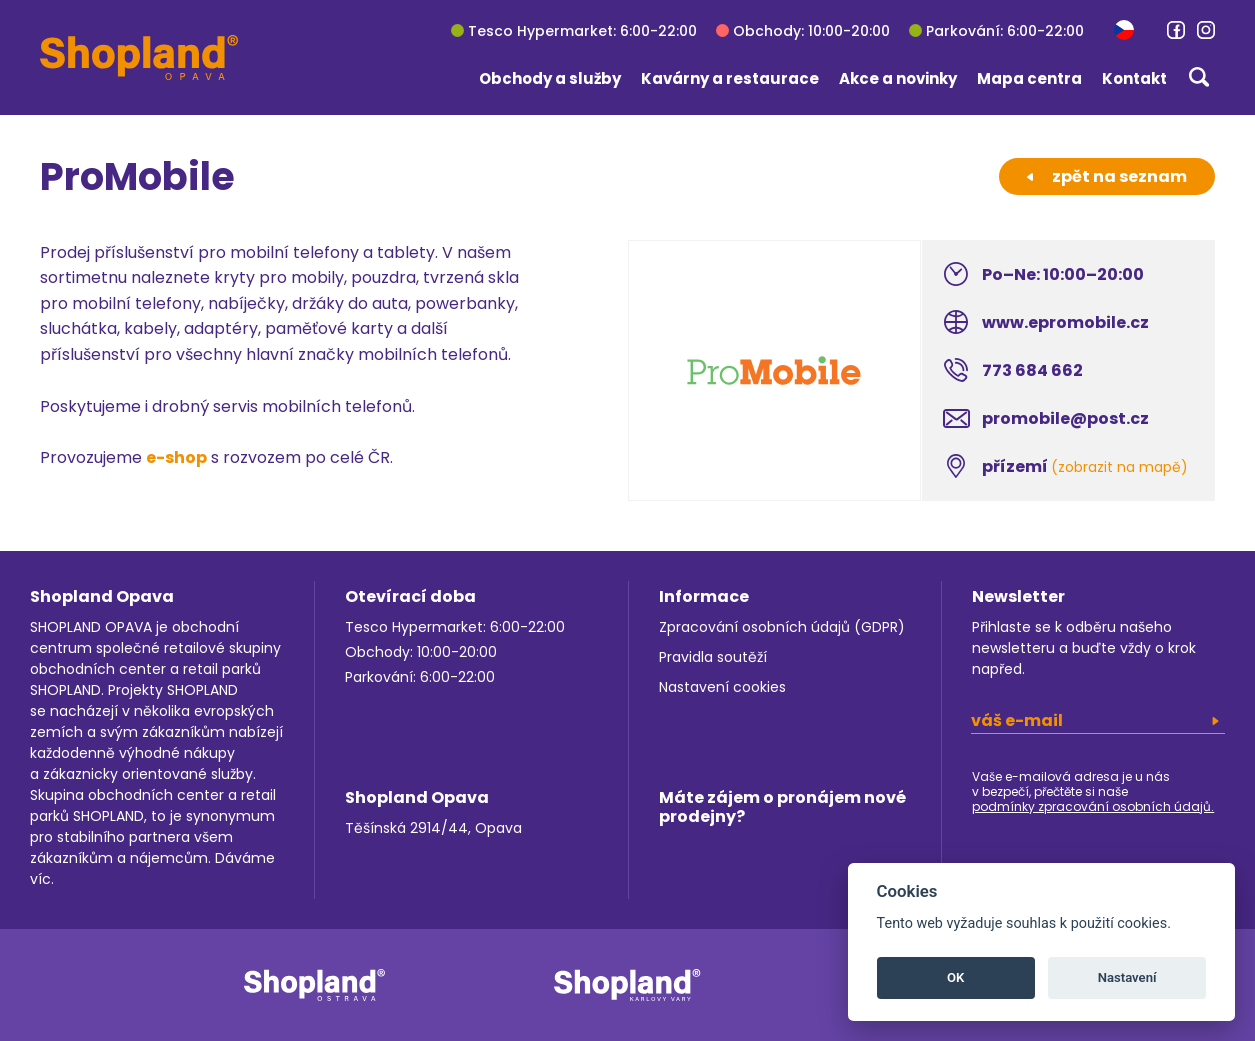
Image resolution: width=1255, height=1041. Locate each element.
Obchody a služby (550, 78)
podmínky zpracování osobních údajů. (1093, 806)
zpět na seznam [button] (1107, 176)
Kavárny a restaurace (730, 78)
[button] (1124, 29)
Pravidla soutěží (713, 657)
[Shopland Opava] (139, 57)
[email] (1098, 720)
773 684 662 (1032, 370)
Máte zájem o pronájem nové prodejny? (782, 807)
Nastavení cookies (722, 687)
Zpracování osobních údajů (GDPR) (782, 627)
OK (955, 977)
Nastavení (1127, 977)
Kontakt (1134, 78)
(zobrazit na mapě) (1119, 467)
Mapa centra (1029, 78)
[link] (1176, 30)
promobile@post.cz (1065, 418)
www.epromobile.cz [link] (1065, 322)
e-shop (176, 457)
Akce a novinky (898, 78)
